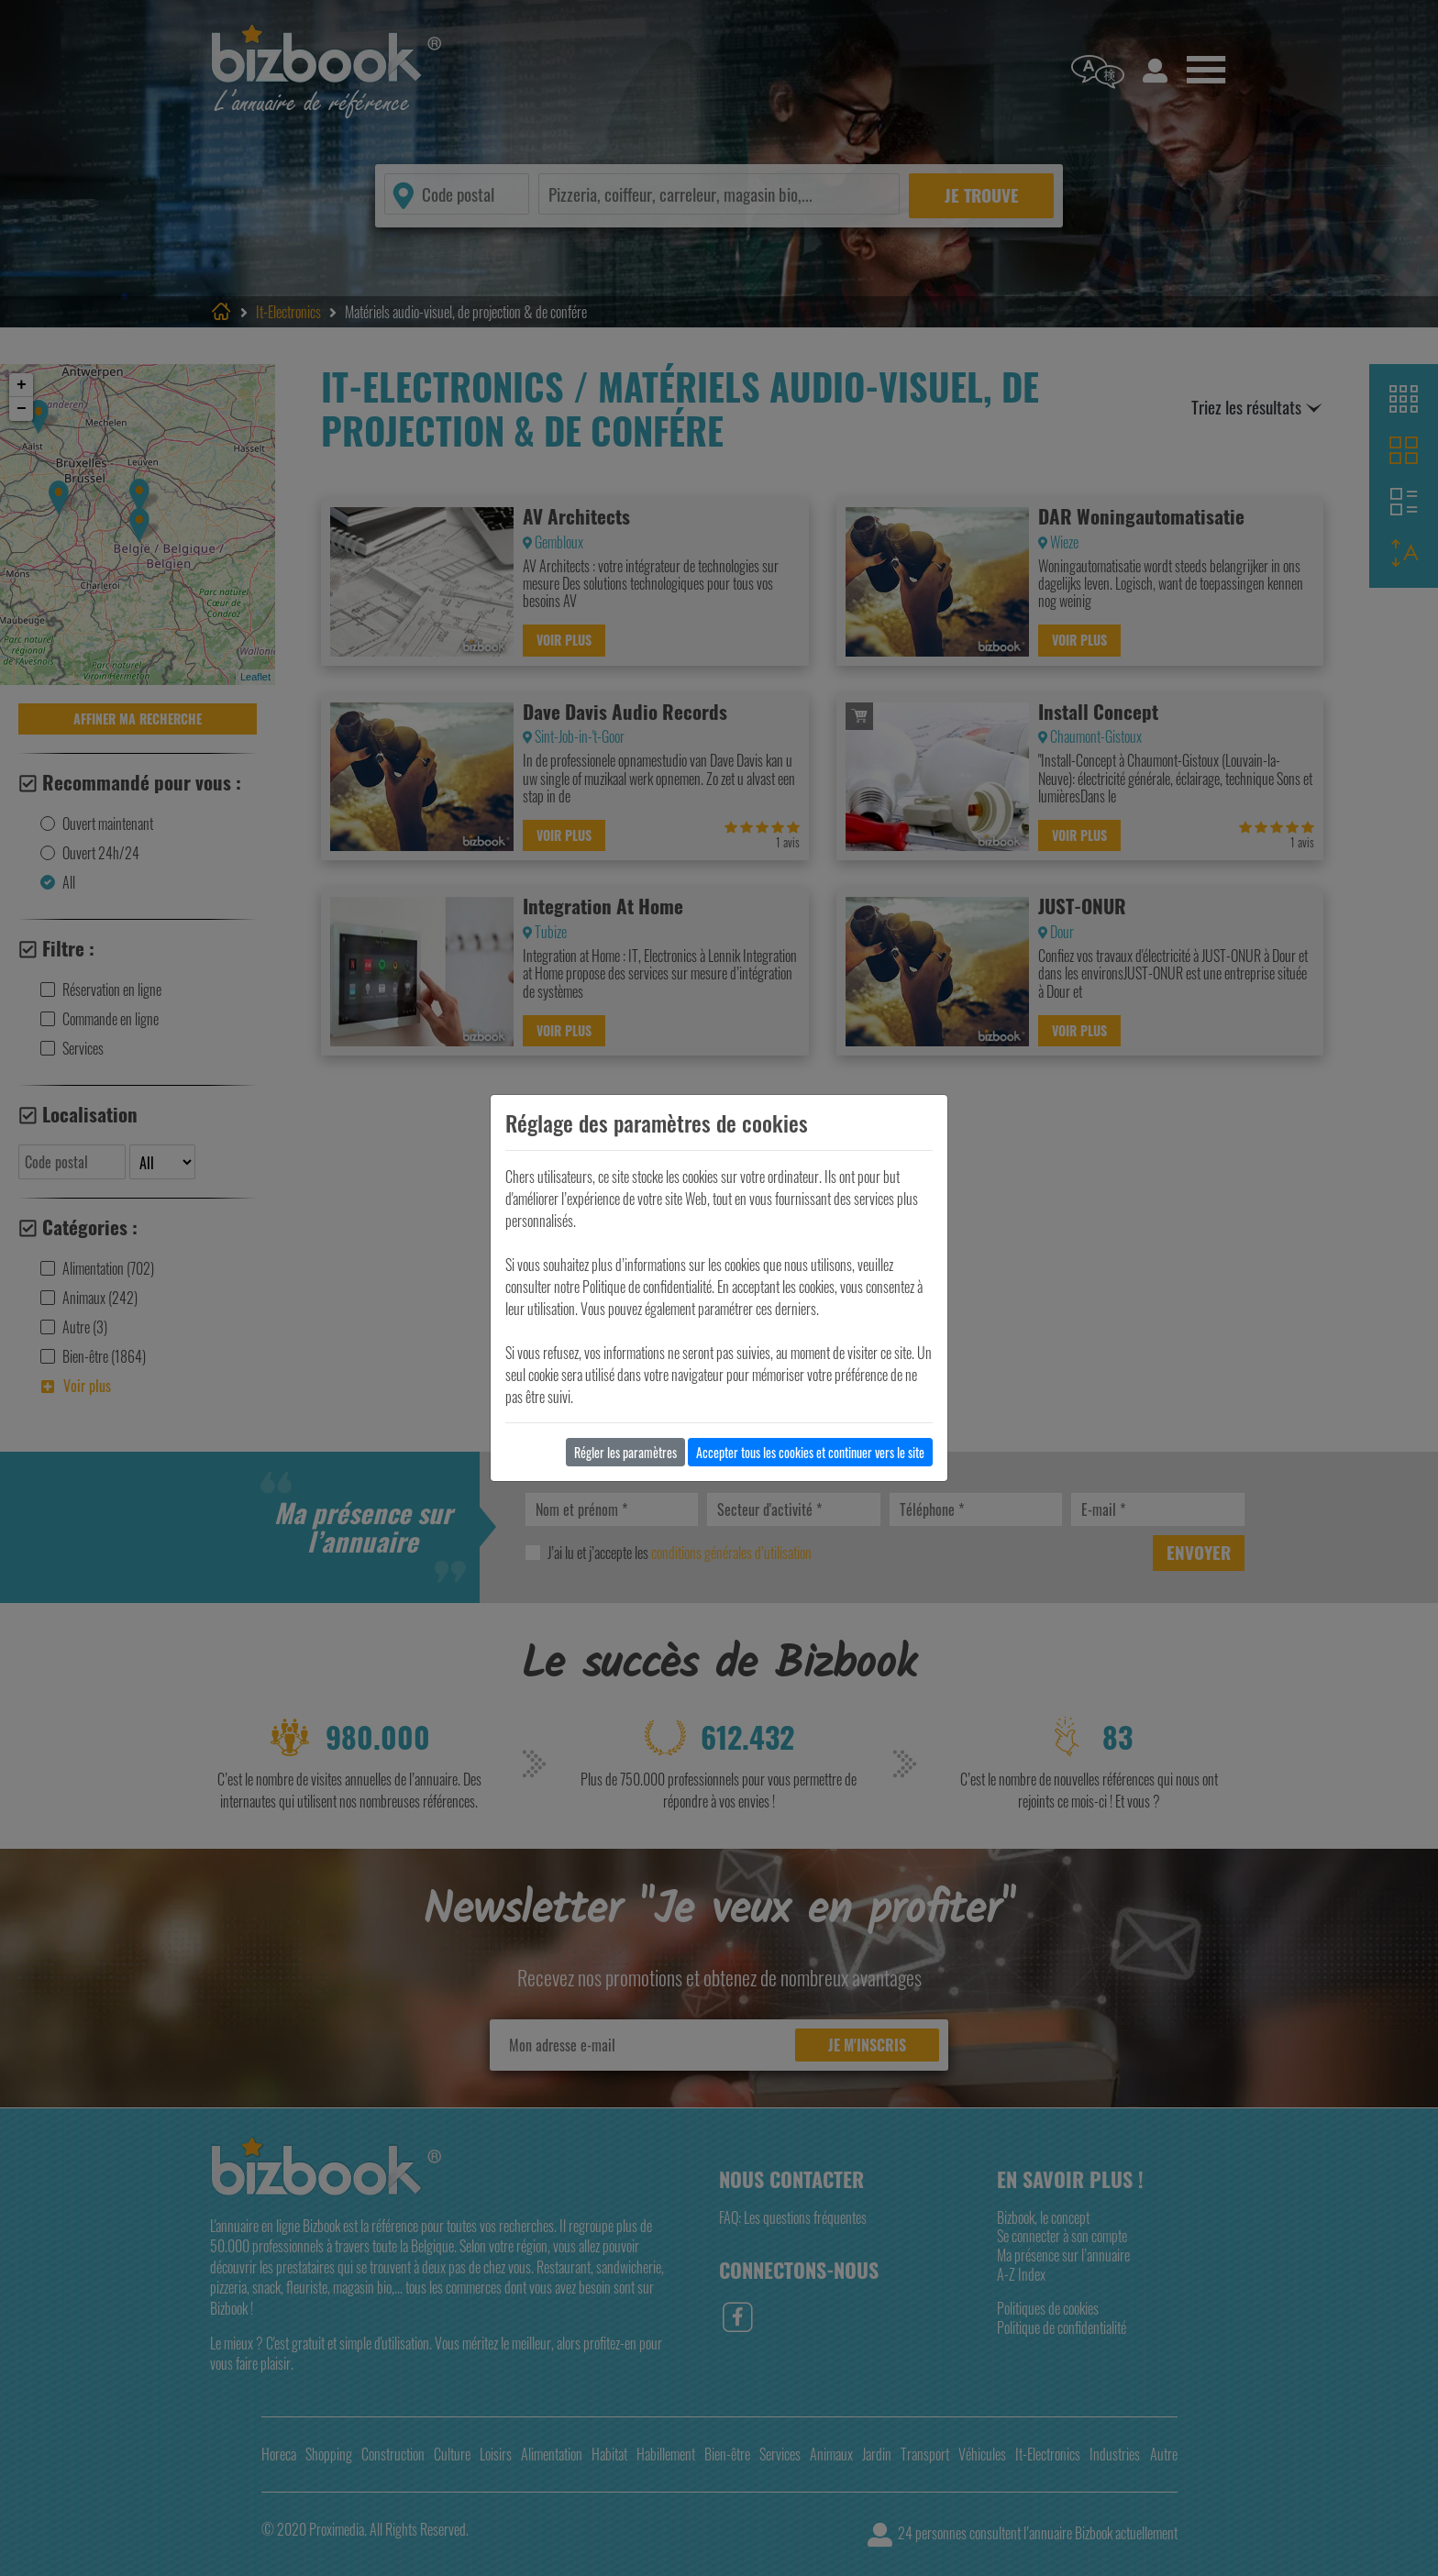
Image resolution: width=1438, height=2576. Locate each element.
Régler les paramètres (625, 1452)
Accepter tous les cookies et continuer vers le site (810, 1452)
